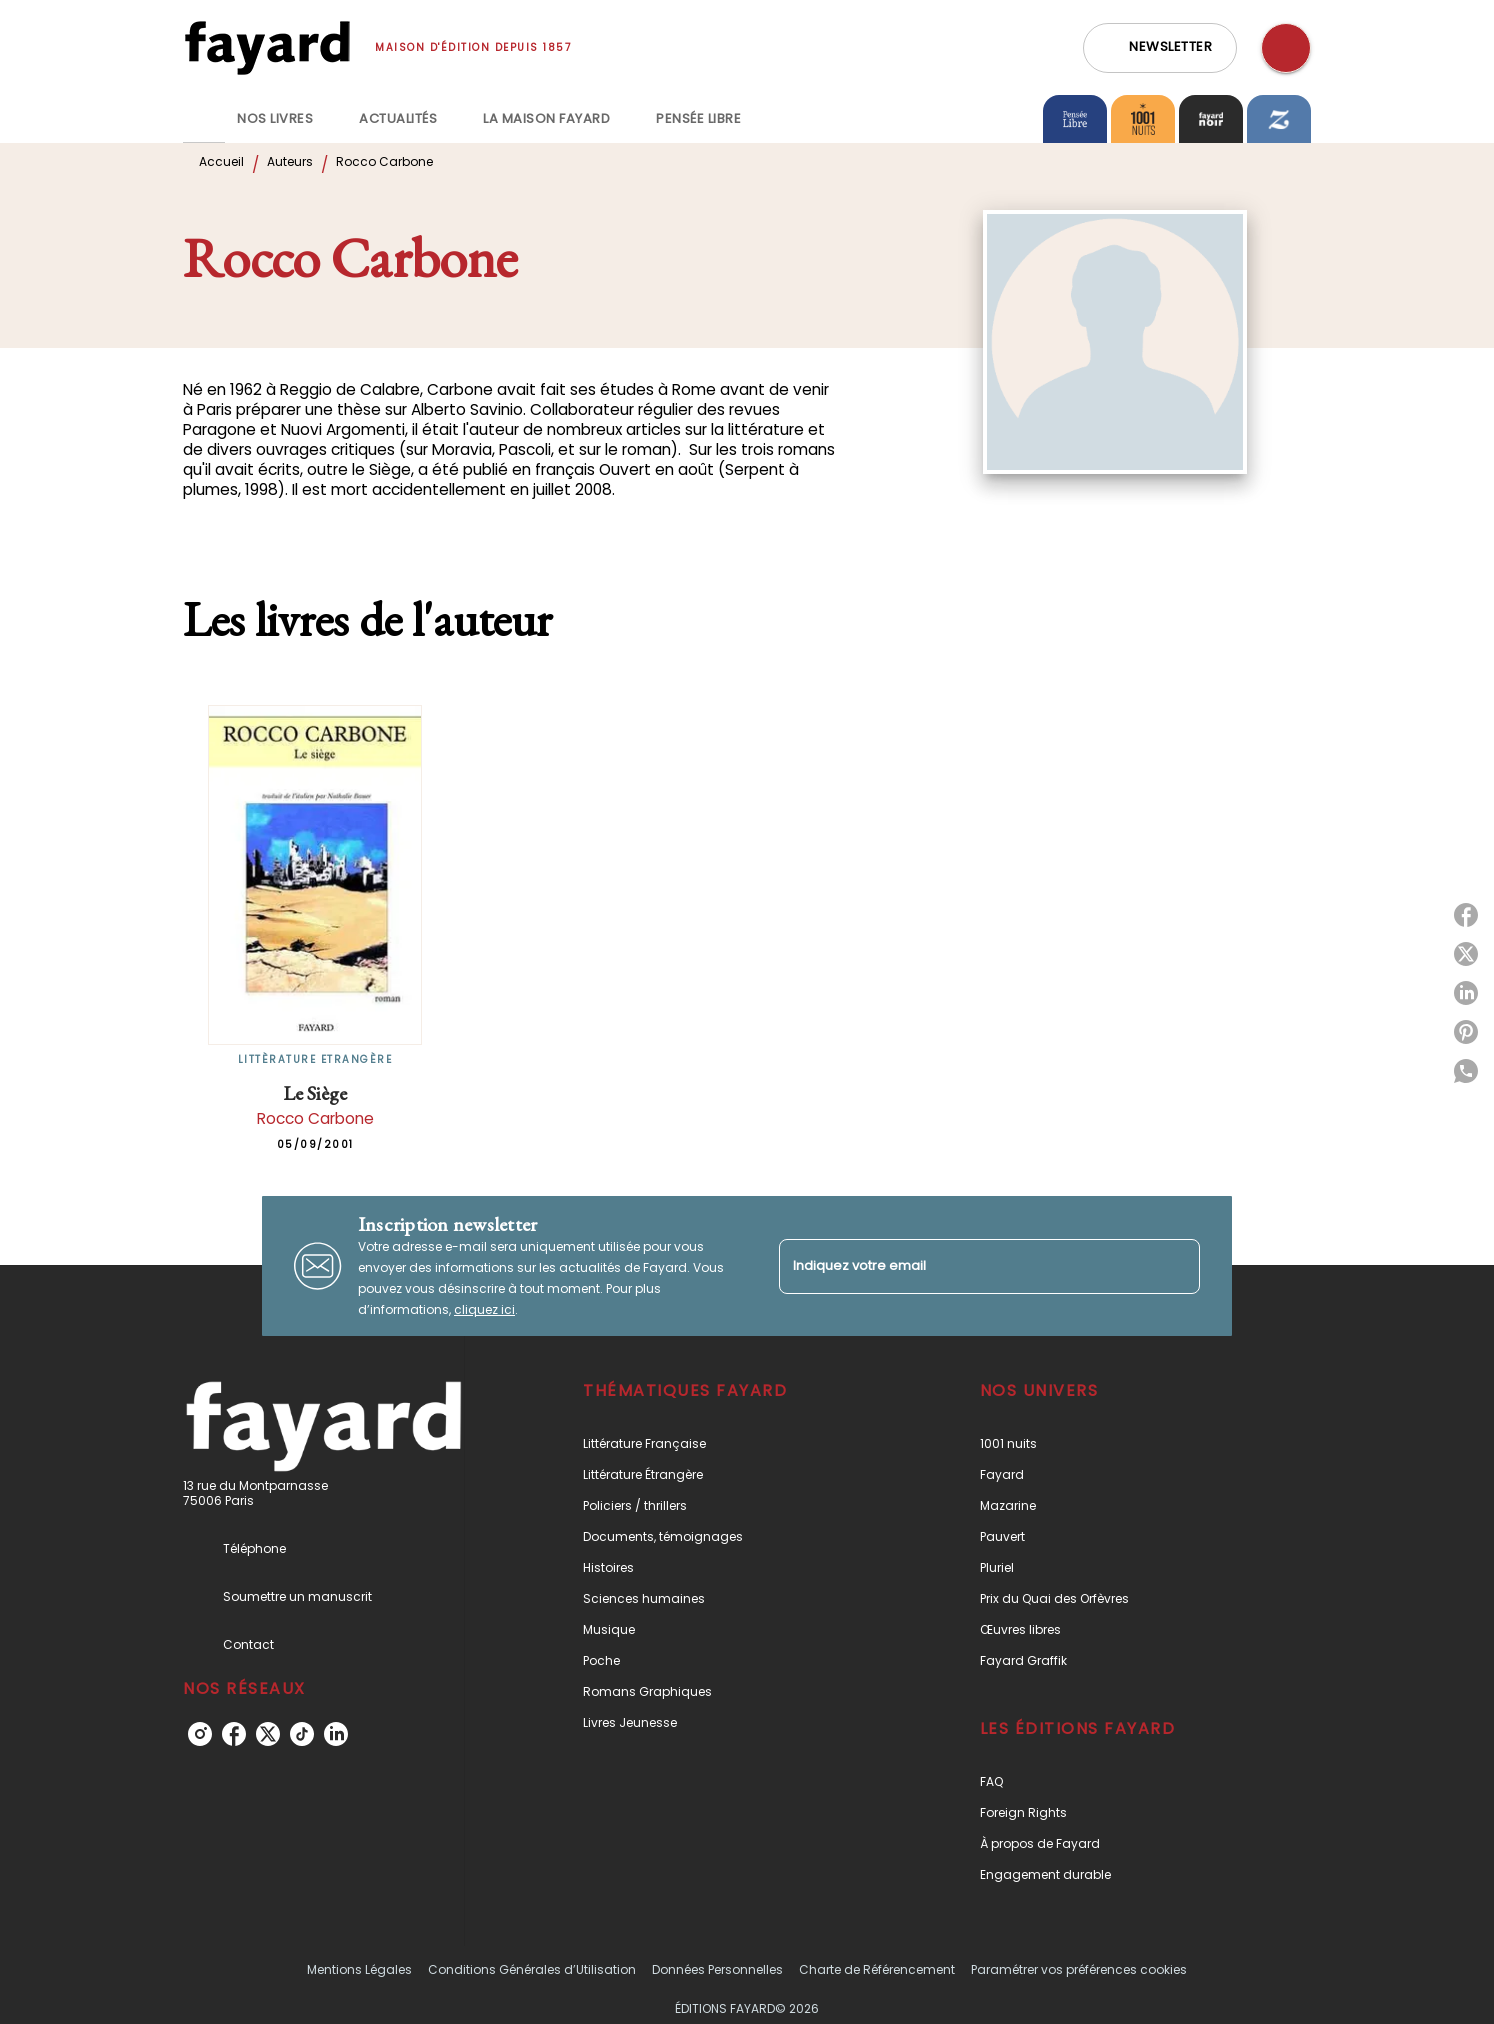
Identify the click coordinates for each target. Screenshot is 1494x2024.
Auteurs (290, 161)
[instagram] (200, 1734)
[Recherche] (1286, 48)
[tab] (204, 119)
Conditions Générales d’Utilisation (532, 1969)
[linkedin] (336, 1734)
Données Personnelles (717, 1969)
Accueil (221, 161)
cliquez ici (484, 1309)
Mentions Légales (359, 1969)
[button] (1160, 48)
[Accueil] (267, 47)
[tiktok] (302, 1734)
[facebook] (234, 1734)
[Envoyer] (1176, 1266)
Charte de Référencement (877, 1969)
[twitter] (268, 1734)
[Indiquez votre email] (964, 1266)
